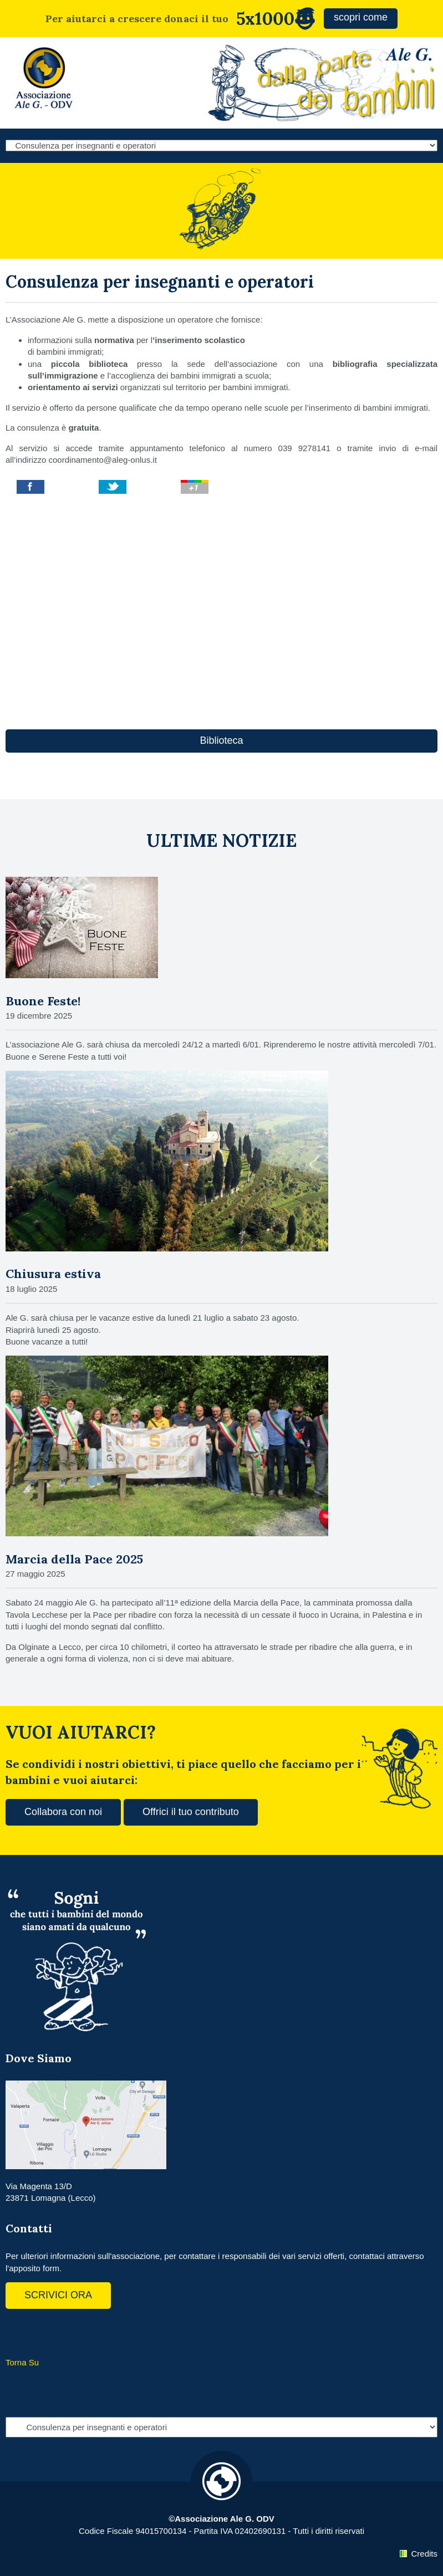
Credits (424, 2553)
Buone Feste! (43, 1001)
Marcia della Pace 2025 (74, 1559)
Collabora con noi (63, 1811)
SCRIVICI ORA (58, 2295)
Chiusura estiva (53, 1273)
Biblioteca (221, 740)
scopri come (361, 17)
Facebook (17, 2331)
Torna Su (22, 2362)
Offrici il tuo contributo (190, 1811)
